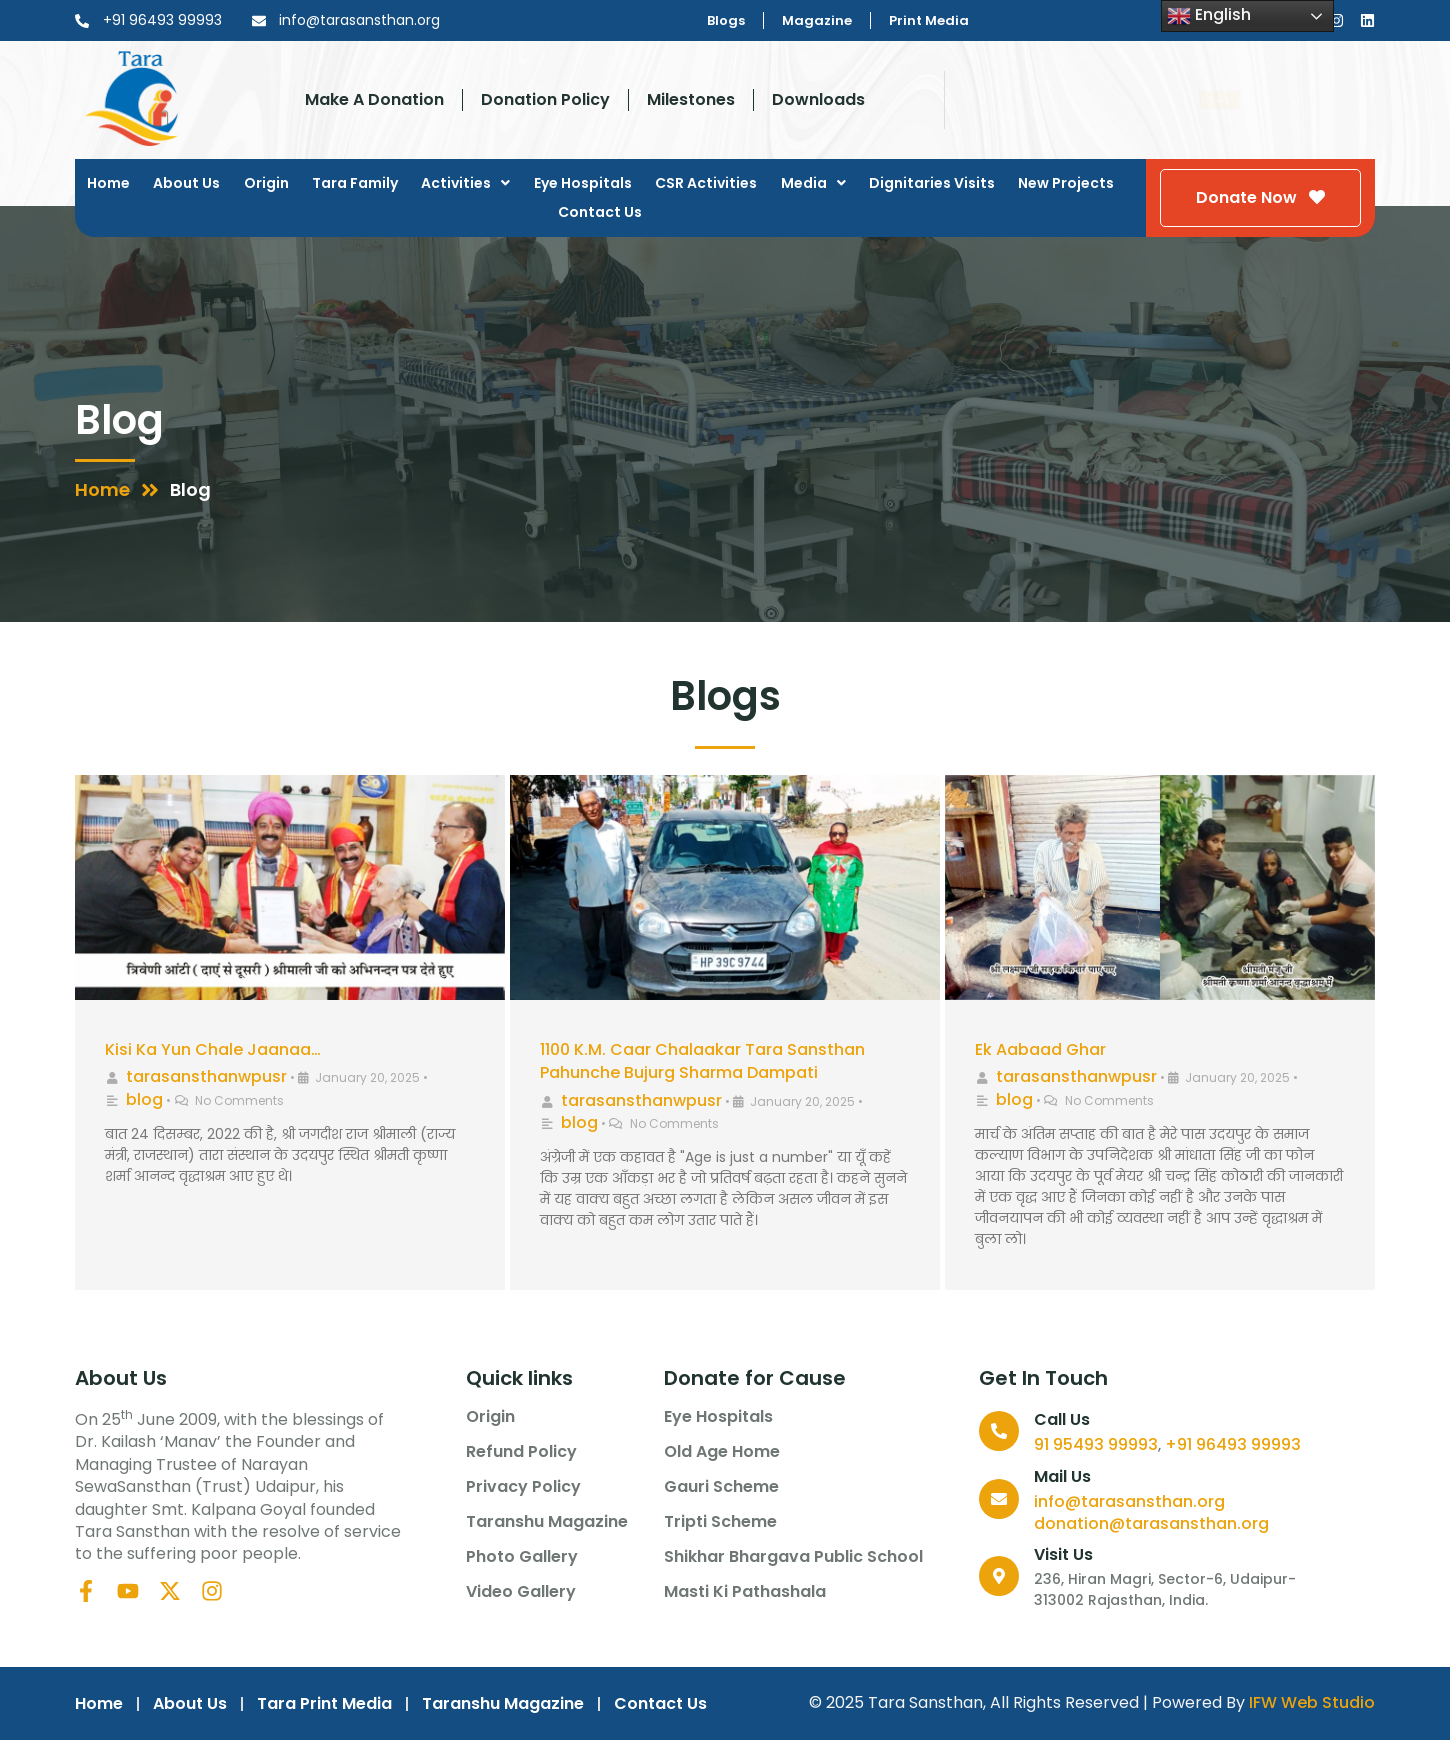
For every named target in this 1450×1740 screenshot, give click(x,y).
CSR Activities (706, 183)
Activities (465, 183)
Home (108, 183)
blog (144, 1099)
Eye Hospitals (583, 183)
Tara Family (355, 183)
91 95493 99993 (1096, 1444)
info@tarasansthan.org (1129, 1501)
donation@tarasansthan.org (1151, 1523)
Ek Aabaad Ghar (1040, 1049)
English (1209, 15)
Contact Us (600, 212)
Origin (266, 183)
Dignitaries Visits (932, 183)
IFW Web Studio (1312, 1702)
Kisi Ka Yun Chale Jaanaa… (213, 1049)
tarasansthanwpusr (206, 1076)
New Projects (1066, 183)
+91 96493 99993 (1233, 1444)
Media (813, 183)
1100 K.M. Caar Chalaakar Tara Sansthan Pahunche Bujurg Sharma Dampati (702, 1061)
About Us (186, 183)
